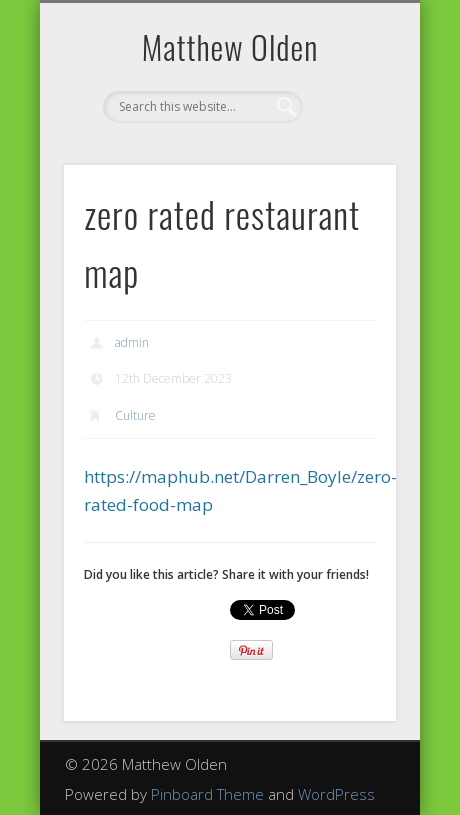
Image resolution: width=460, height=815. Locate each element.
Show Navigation (347, 179)
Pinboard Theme (207, 794)
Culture (135, 415)
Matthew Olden (230, 46)
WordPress (336, 794)
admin (132, 342)
